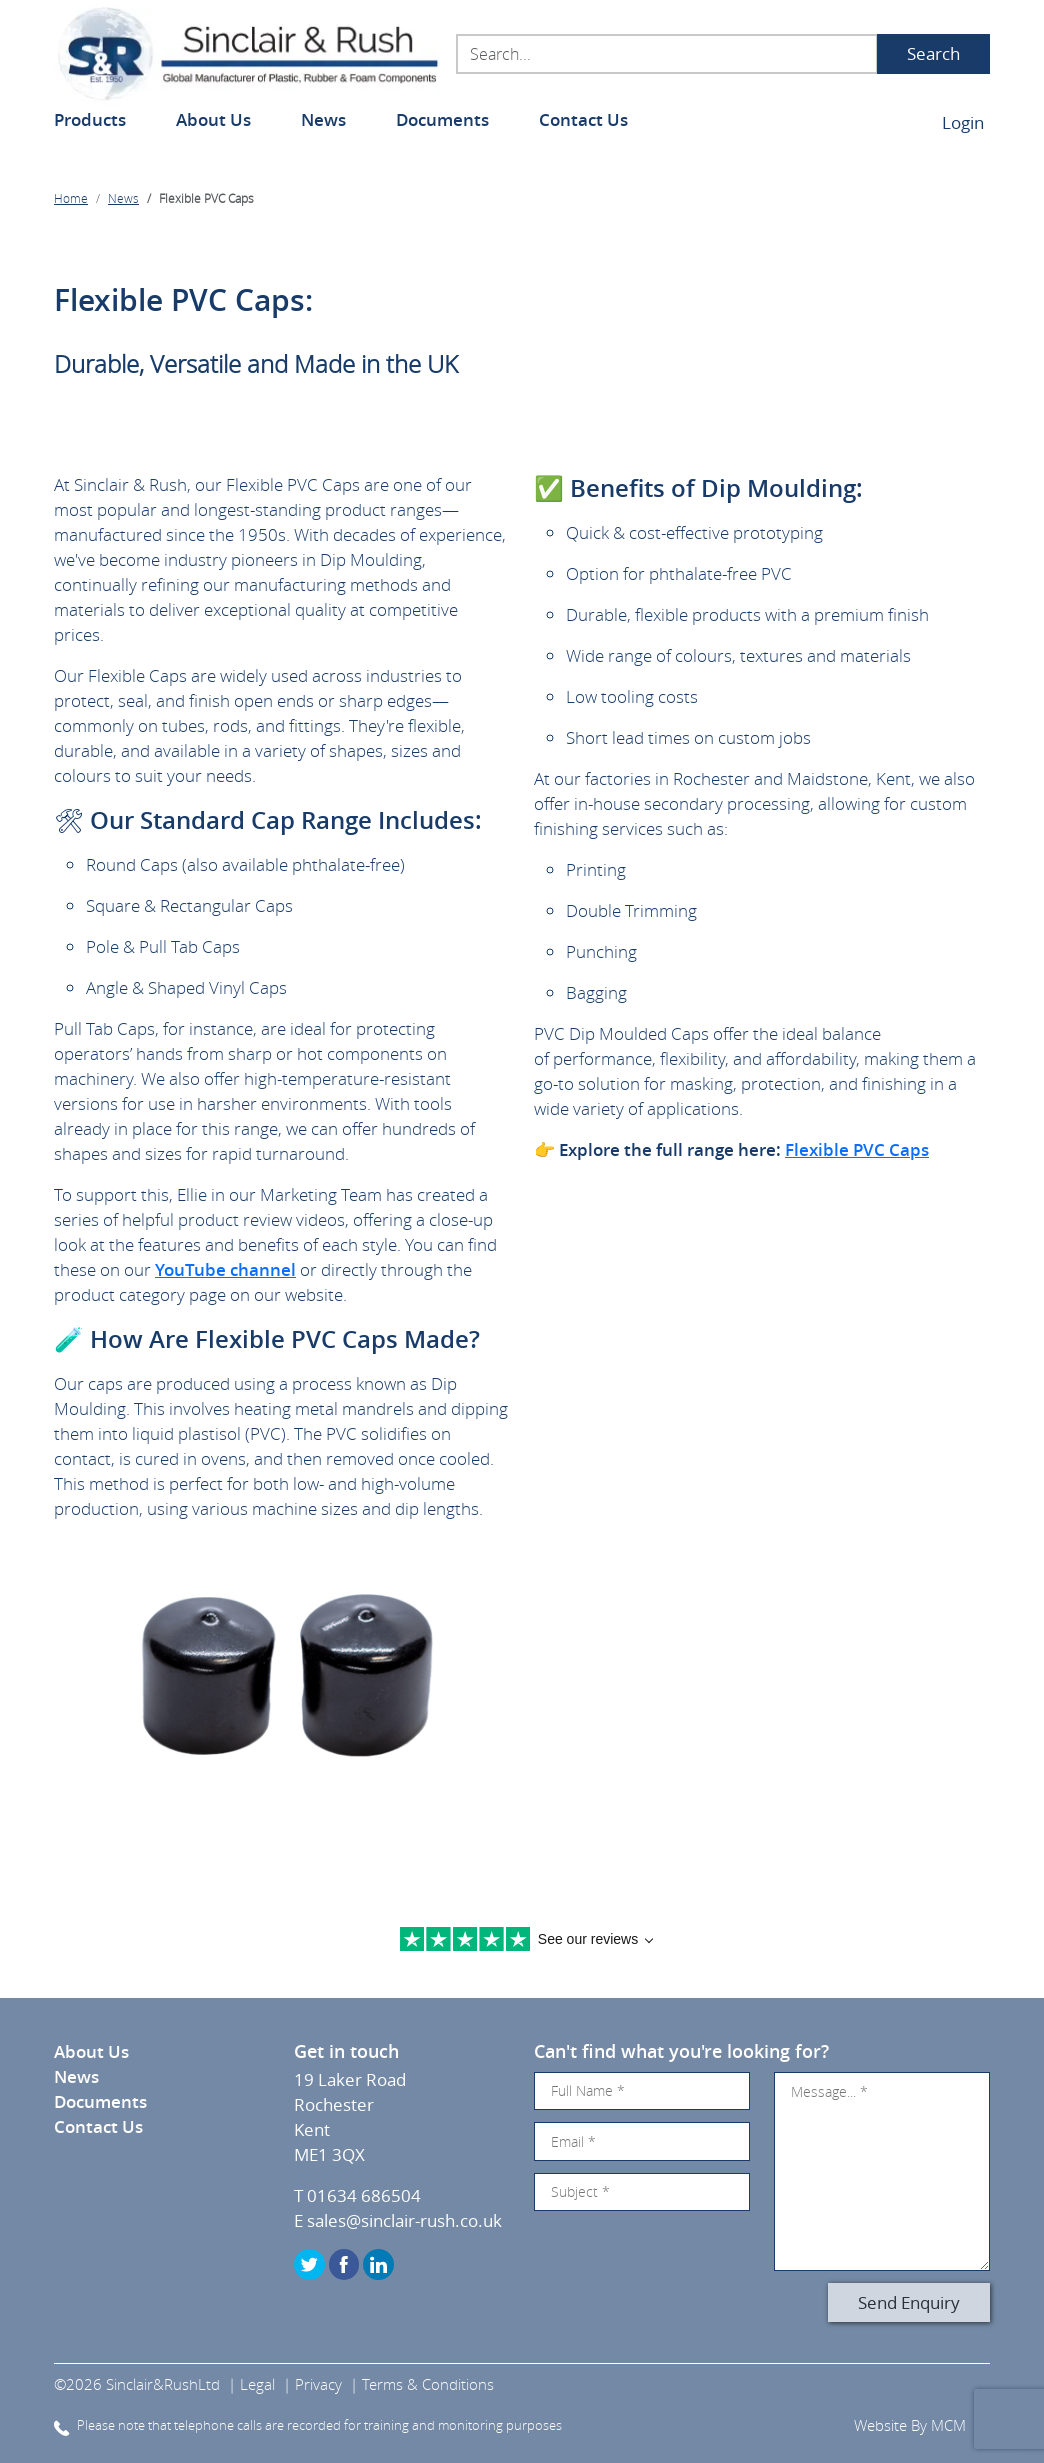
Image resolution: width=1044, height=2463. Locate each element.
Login (963, 122)
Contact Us (583, 119)
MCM (948, 2425)
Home (71, 198)
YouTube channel (225, 1269)
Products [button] (90, 119)
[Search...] (667, 54)
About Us (91, 2051)
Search (933, 53)
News (323, 119)
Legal (257, 2384)
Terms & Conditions (428, 2384)
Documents (442, 119)
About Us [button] (213, 119)
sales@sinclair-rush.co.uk (404, 2220)
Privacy (318, 2384)
